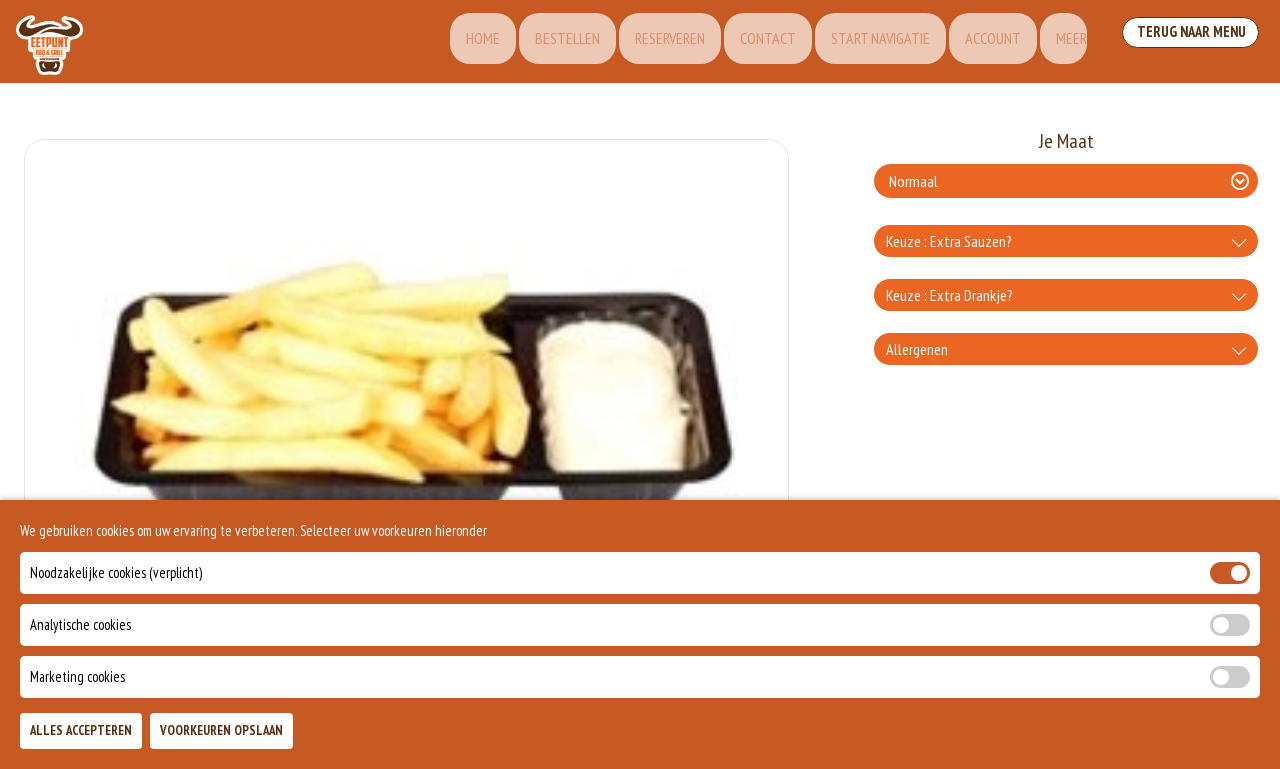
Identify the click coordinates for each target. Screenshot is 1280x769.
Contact (741, 42)
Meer (1056, 42)
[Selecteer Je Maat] (1066, 181)
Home (444, 42)
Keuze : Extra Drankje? (949, 295)
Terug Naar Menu (1188, 40)
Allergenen (917, 349)
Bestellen (532, 42)
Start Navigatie (857, 42)
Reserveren (639, 42)
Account (974, 42)
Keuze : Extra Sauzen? (949, 241)
